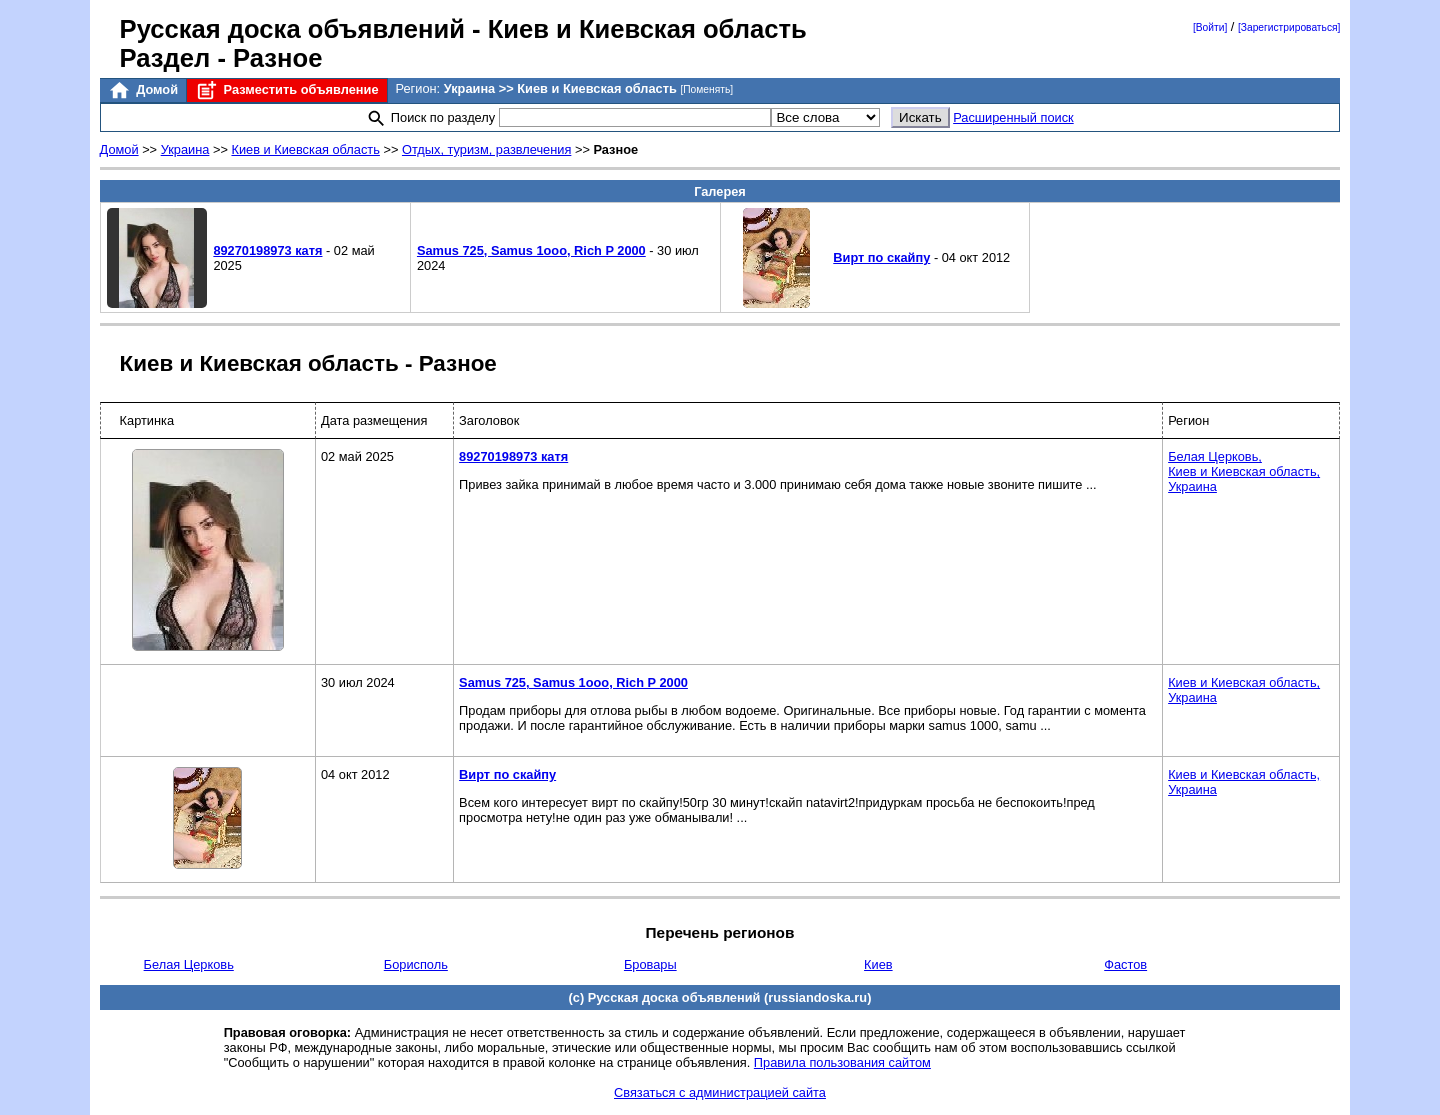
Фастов (1125, 964)
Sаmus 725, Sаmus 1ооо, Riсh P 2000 (531, 250)
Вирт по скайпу (881, 257)
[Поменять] (706, 89)
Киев (878, 964)
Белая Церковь (189, 964)
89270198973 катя (267, 250)
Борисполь (416, 964)
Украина (185, 149)
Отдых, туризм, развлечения (486, 149)
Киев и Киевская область (305, 149)
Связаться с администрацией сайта (720, 1092)
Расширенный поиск (1013, 117)
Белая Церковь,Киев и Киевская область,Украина (1244, 471)
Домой (143, 90)
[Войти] (1210, 27)
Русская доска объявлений (292, 29)
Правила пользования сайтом (842, 1062)
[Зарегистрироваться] (1289, 27)
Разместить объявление (286, 90)
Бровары (650, 964)
